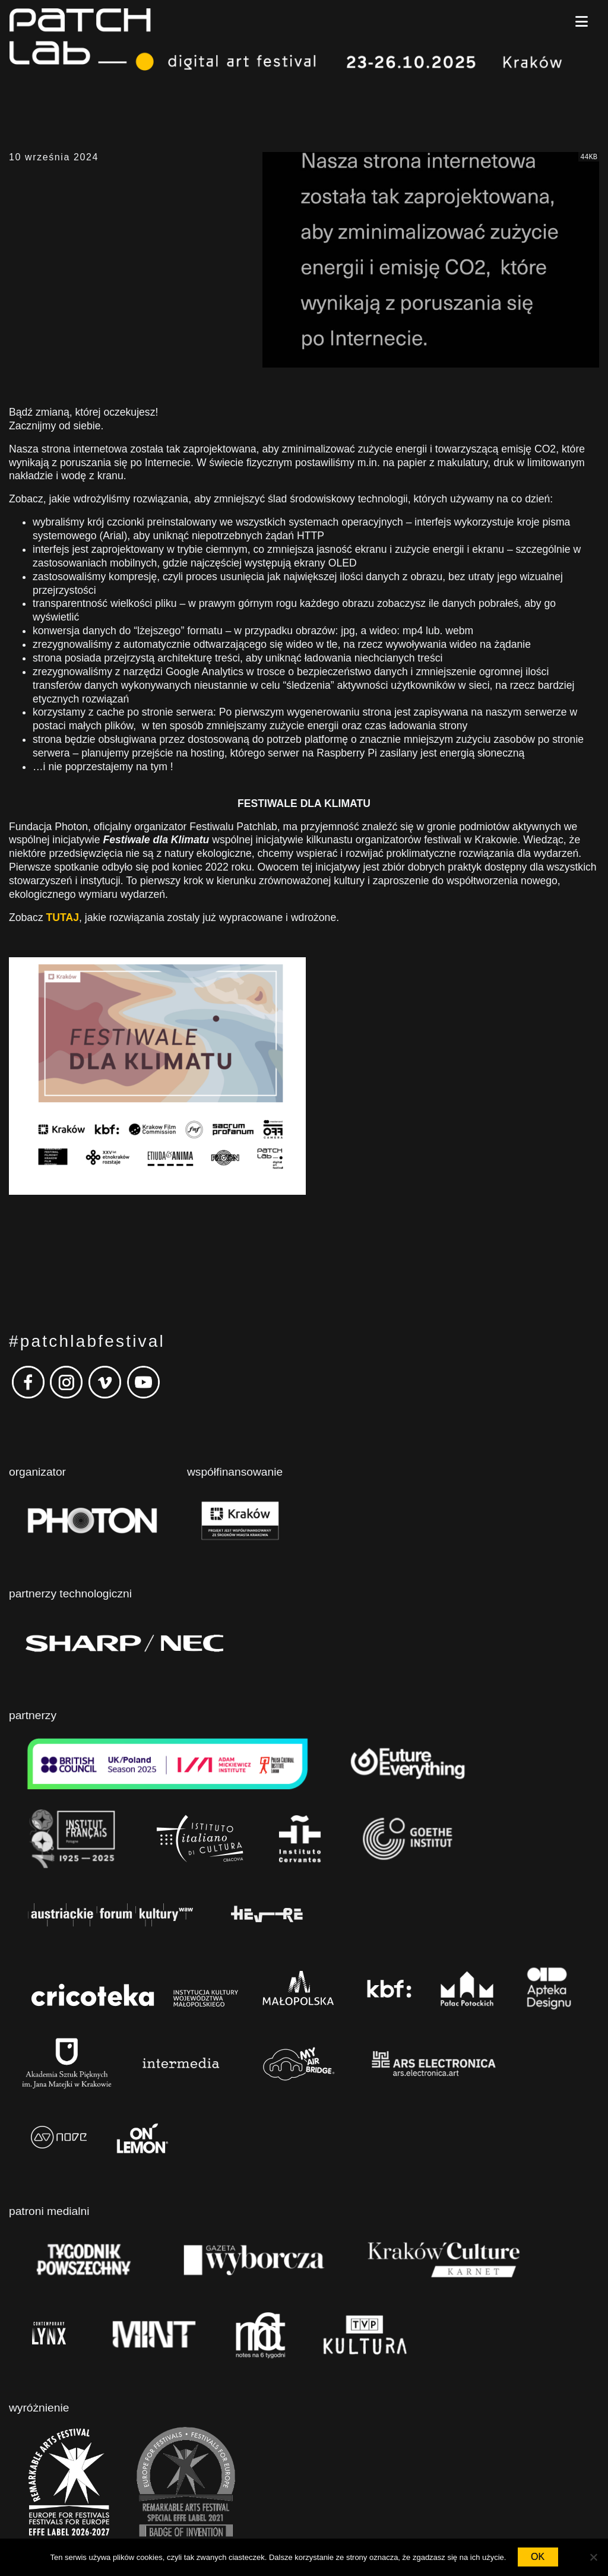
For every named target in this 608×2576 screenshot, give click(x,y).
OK (537, 2557)
